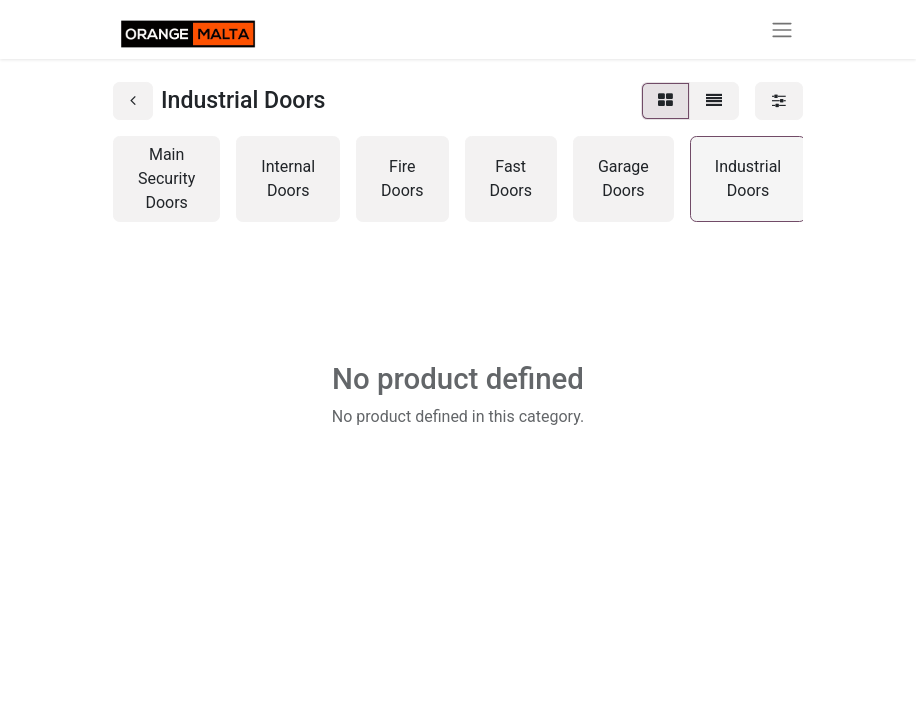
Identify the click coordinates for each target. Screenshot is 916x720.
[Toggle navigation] (782, 29)
